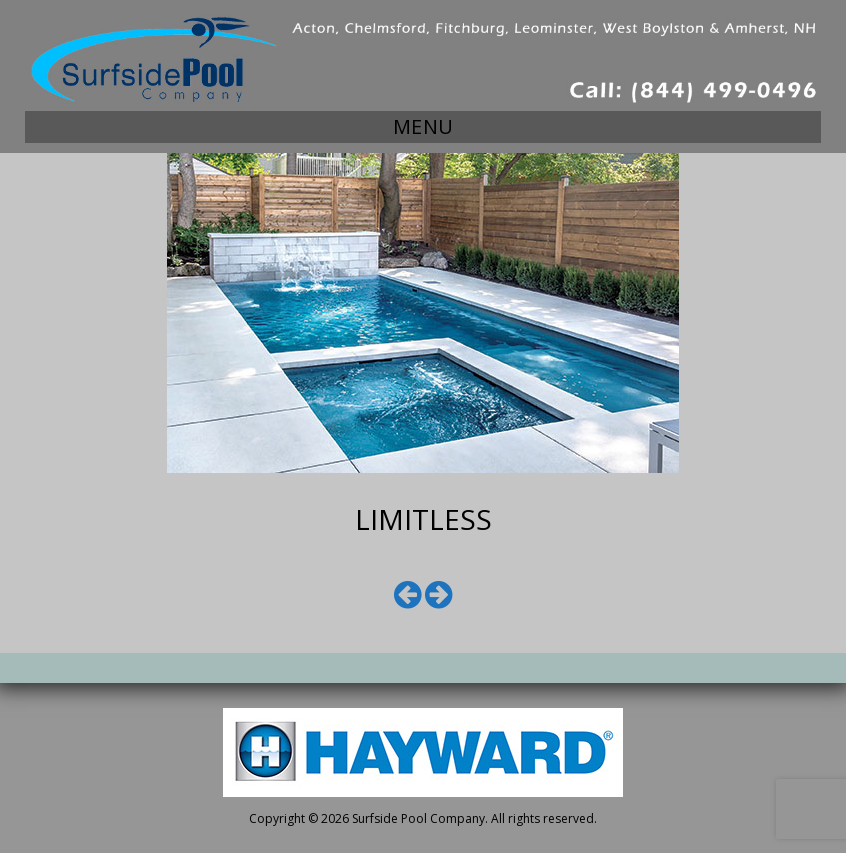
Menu (423, 126)
